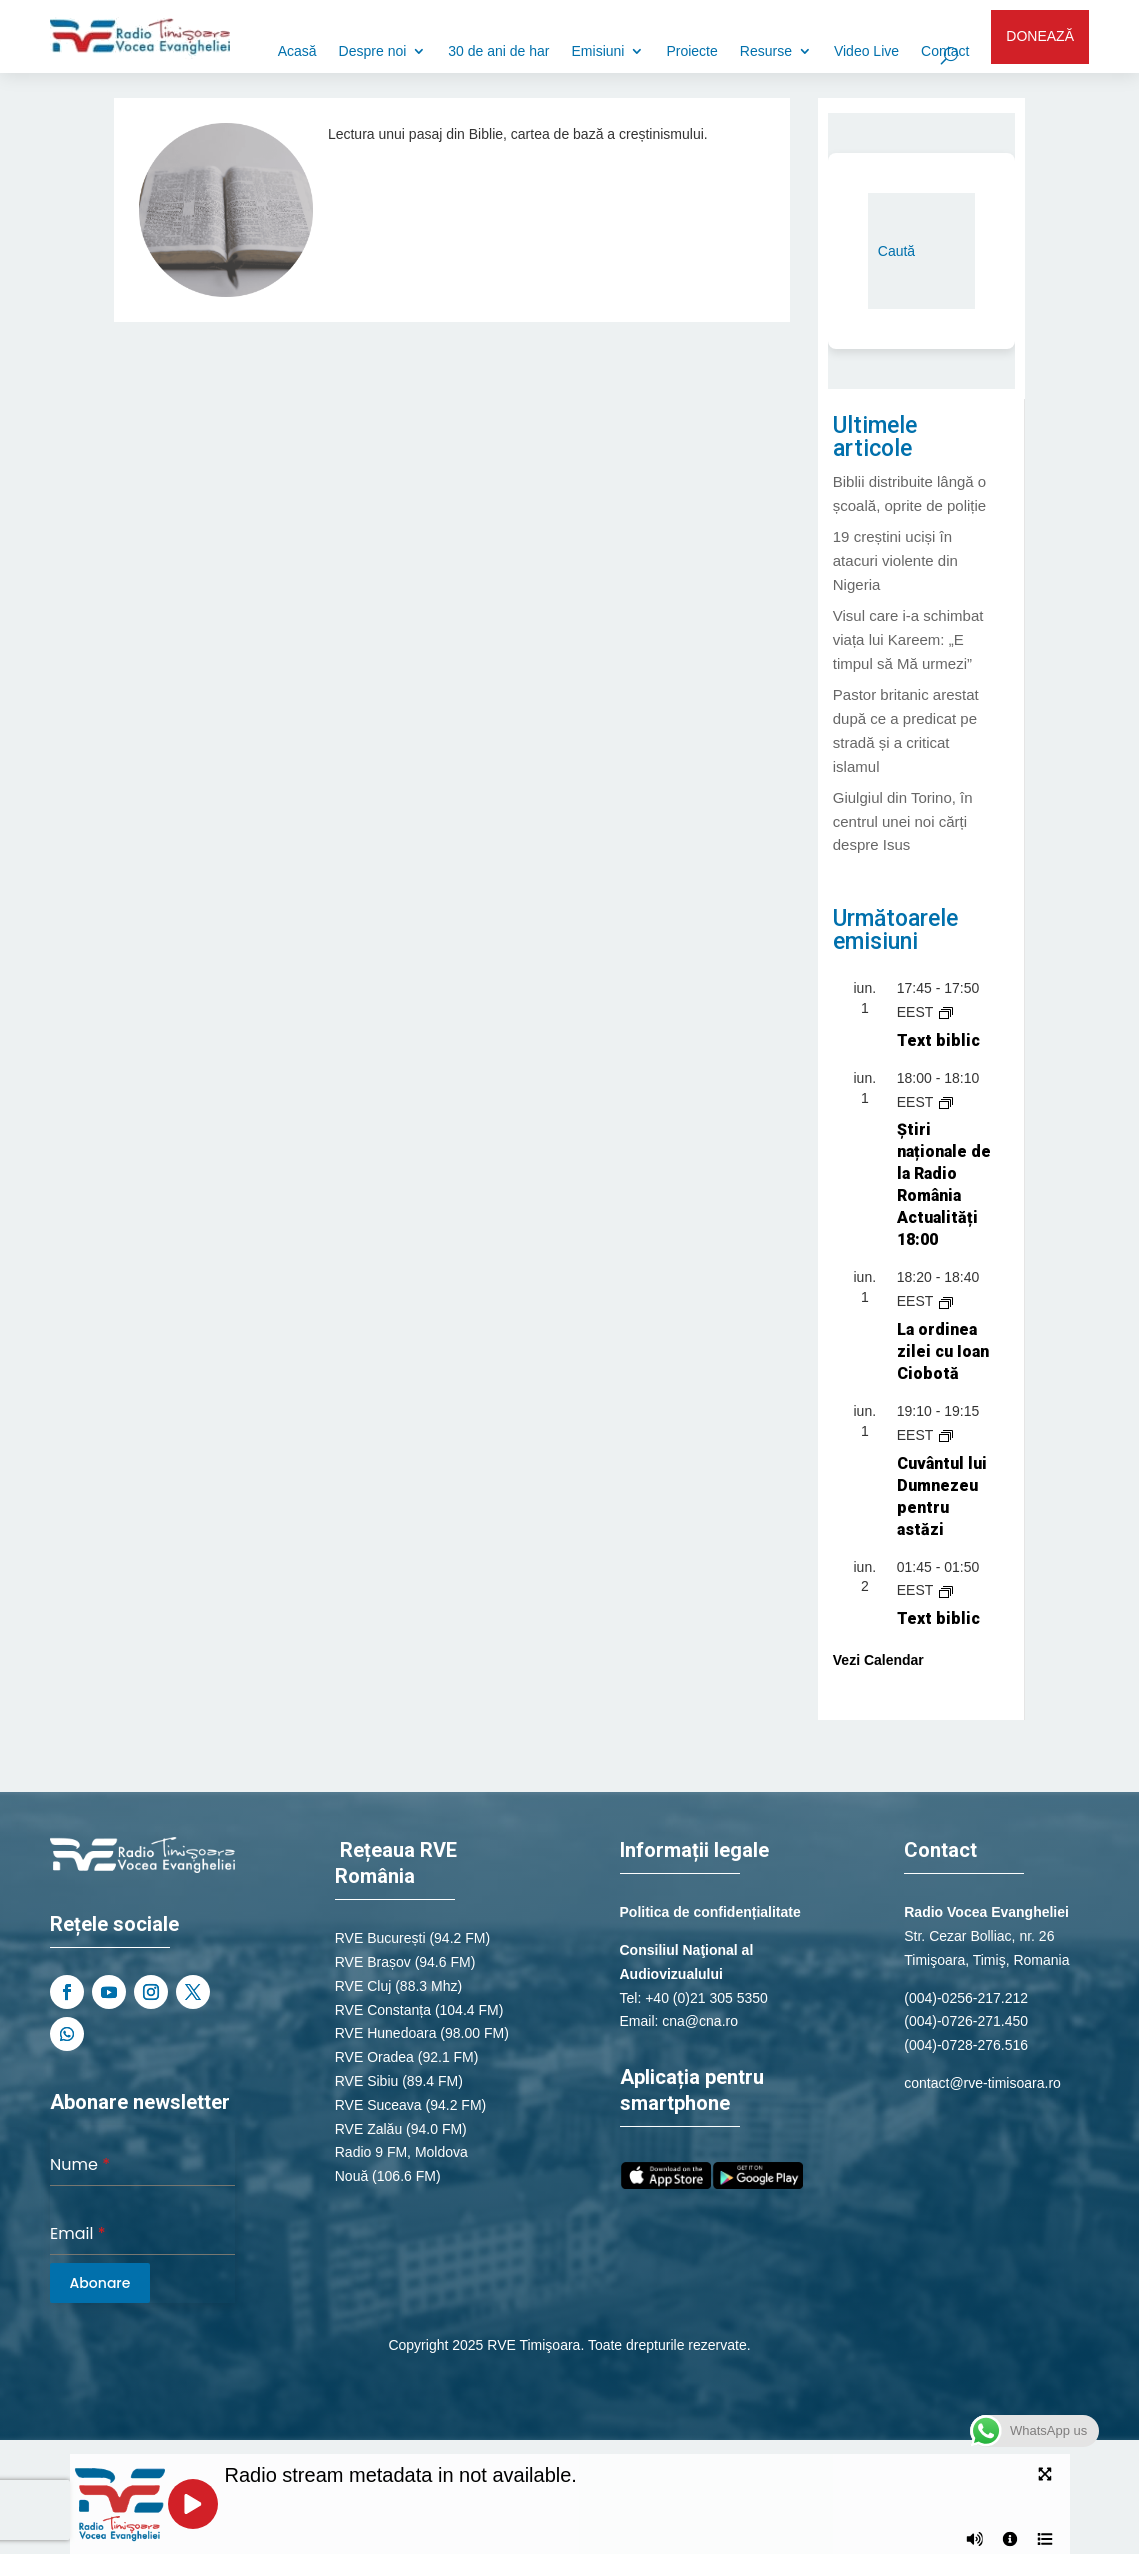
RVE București (380, 1938)
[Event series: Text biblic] (946, 1012)
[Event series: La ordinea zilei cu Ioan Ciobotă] (946, 1301)
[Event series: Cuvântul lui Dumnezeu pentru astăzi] (946, 1435)
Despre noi (373, 51)
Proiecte (691, 51)
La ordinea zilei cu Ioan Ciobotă (943, 1351)
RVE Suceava (378, 2105)
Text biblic (938, 1040)
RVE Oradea (374, 2057)
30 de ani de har (498, 51)
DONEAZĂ (1040, 36)
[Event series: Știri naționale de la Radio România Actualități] (946, 1102)
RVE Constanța (383, 2010)
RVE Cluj (363, 1986)
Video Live (866, 51)
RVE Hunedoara (386, 2033)
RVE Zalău (368, 2129)
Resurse (766, 51)
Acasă (297, 51)
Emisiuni (598, 51)
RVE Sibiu (367, 2081)
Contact (945, 51)
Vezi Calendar (878, 1660)
